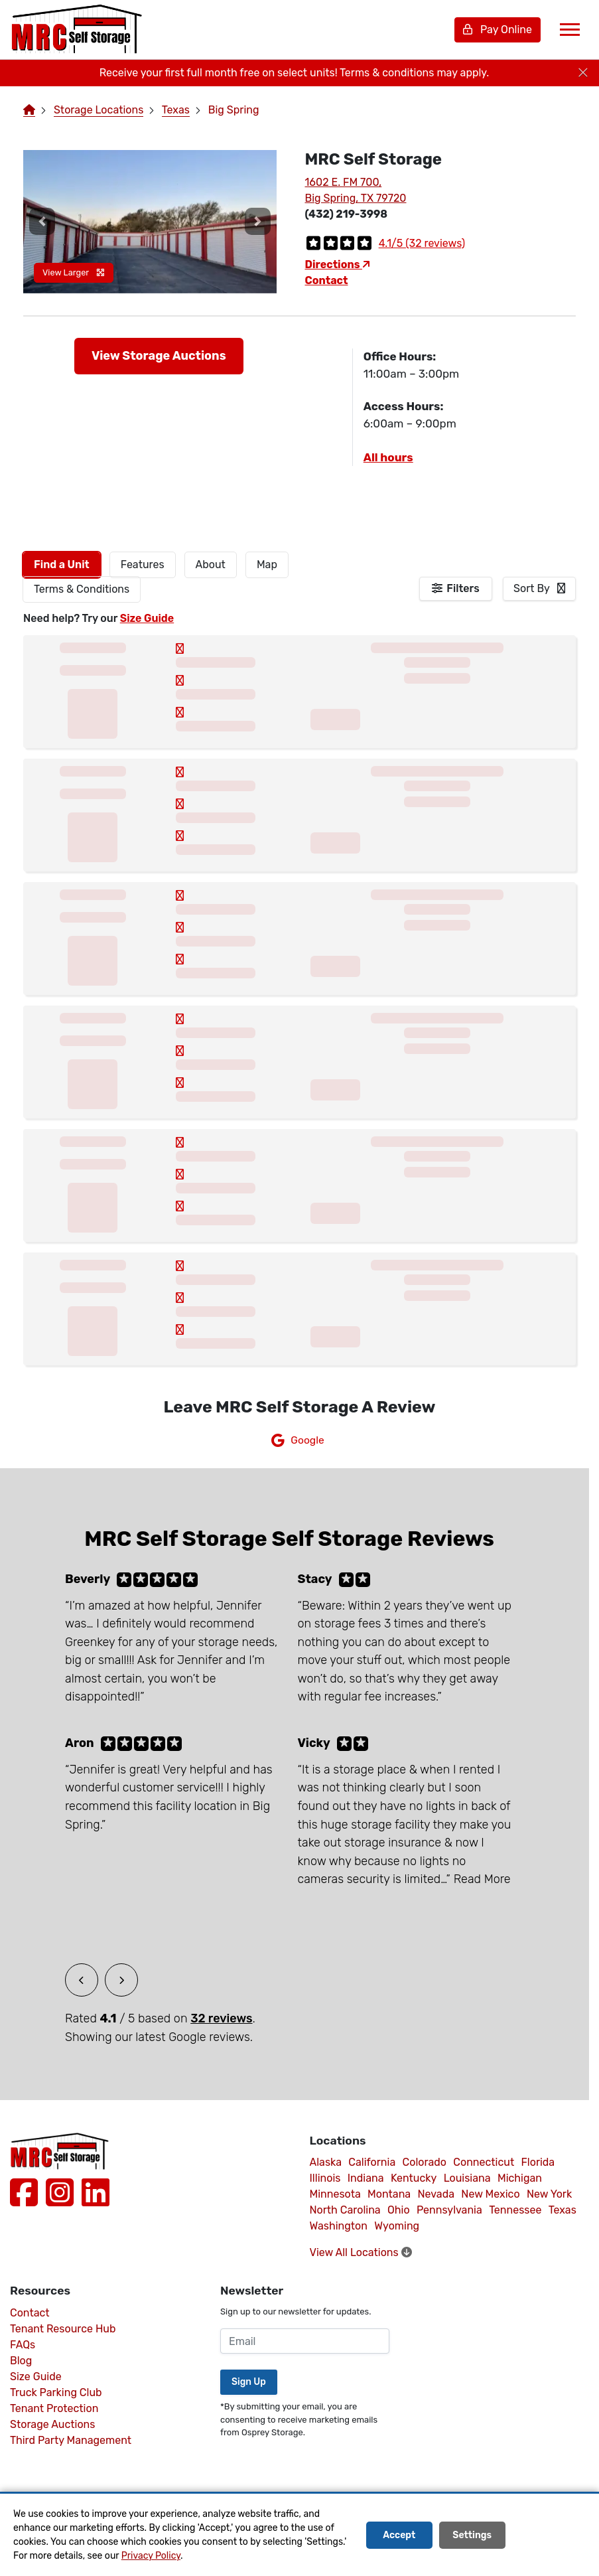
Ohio (398, 2210)
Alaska (326, 2162)
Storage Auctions (52, 2424)
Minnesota (335, 2194)
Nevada (436, 2194)
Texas (176, 110)
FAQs (22, 2344)
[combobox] (539, 589)
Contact (326, 280)
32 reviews (221, 2018)
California (371, 2162)
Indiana (366, 2178)
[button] (42, 221)
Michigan (520, 2178)
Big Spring (233, 110)
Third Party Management (70, 2440)
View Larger (73, 272)
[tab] (61, 564)
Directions (337, 264)
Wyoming (396, 2226)
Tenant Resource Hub (63, 2328)
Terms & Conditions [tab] (81, 589)
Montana (389, 2194)
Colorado (424, 2162)
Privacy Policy (150, 2555)
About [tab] (211, 564)
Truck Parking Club (56, 2392)
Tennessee (515, 2210)
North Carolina (345, 2210)
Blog (21, 2360)
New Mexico (490, 2194)
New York (549, 2194)
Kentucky (413, 2178)
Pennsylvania (449, 2210)
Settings (472, 2535)
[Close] (583, 73)
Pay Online (497, 29)
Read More (482, 1879)
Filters (462, 588)
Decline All (548, 2535)
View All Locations (361, 2252)
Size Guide (147, 618)
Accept (399, 2535)
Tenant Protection (54, 2408)
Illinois (325, 2178)
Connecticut (483, 2162)
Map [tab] (267, 564)
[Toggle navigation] (569, 29)
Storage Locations (98, 110)
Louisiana (467, 2178)
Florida (538, 2162)
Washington (338, 2226)
